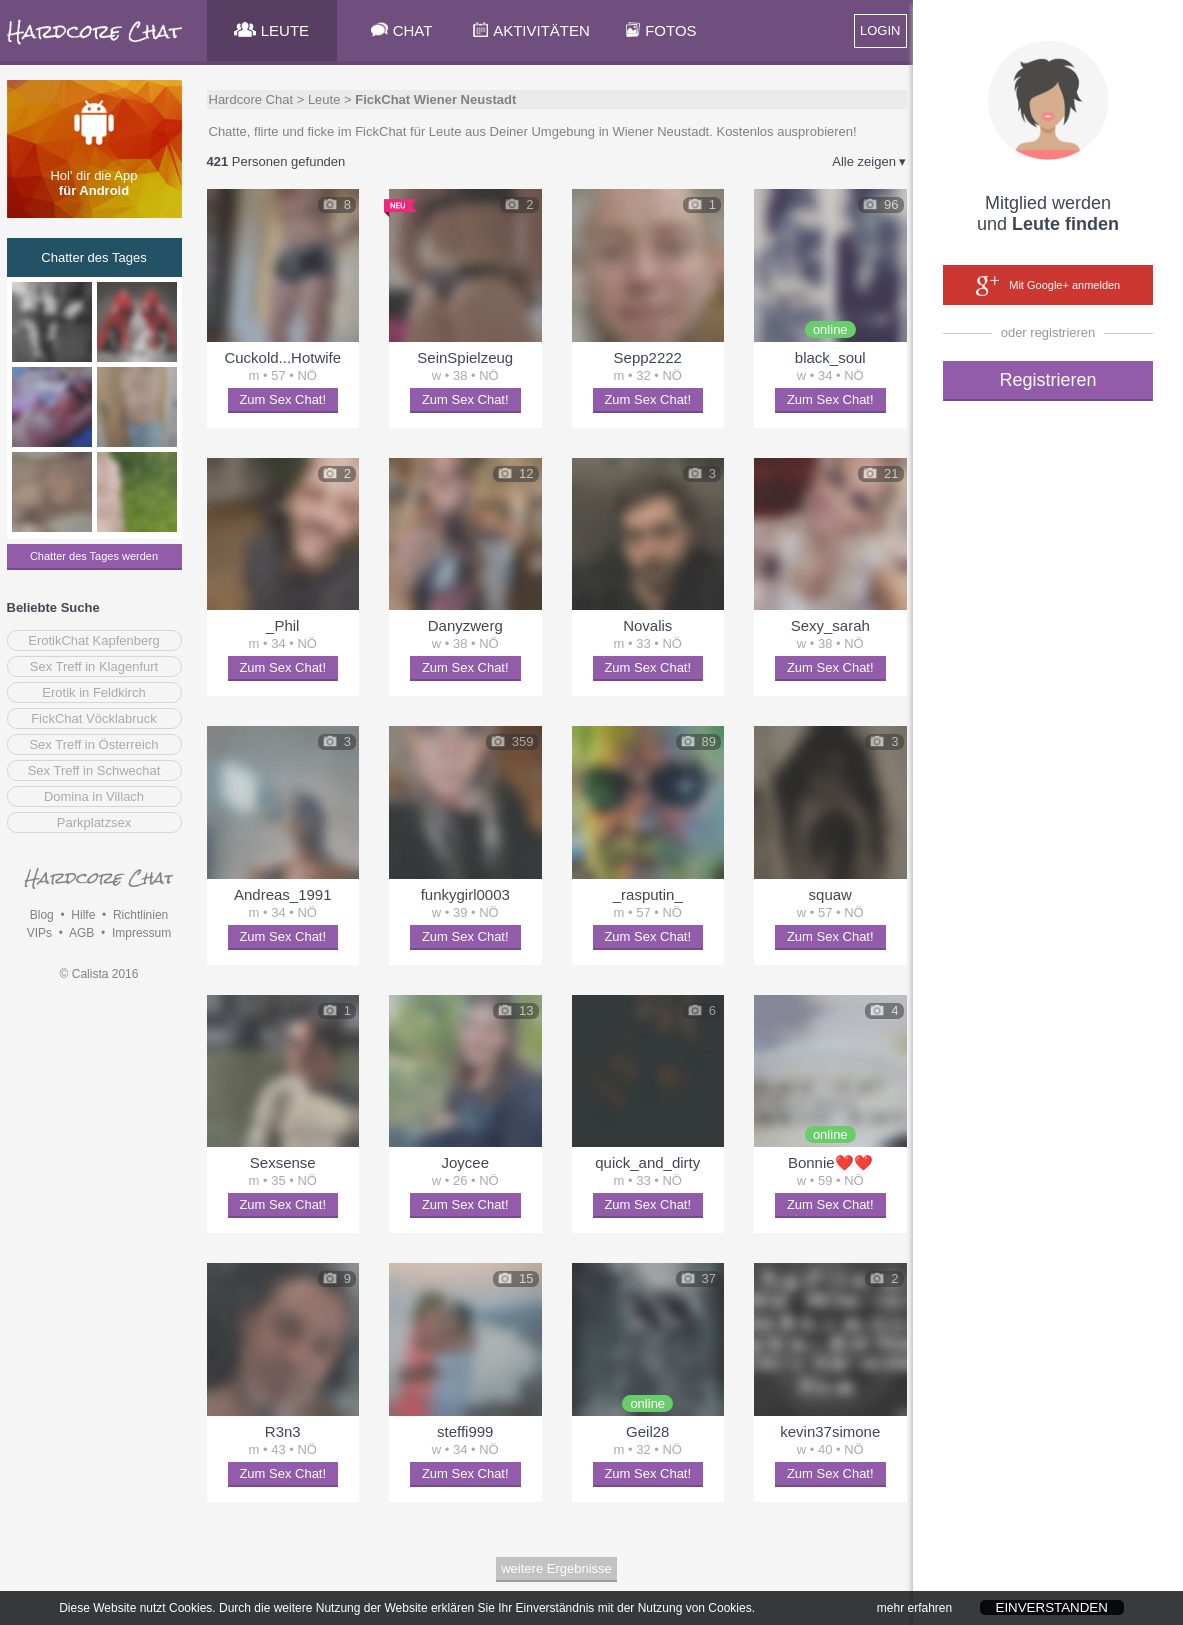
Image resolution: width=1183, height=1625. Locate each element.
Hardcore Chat (251, 99)
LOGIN (880, 30)
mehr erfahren (914, 1614)
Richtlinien (140, 915)
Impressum (141, 933)
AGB (81, 933)
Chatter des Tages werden (94, 556)
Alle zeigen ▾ (869, 161)
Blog (42, 915)
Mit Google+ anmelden (1048, 286)
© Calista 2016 (99, 974)
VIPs (39, 933)
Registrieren (1047, 380)
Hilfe (83, 915)
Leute (324, 99)
